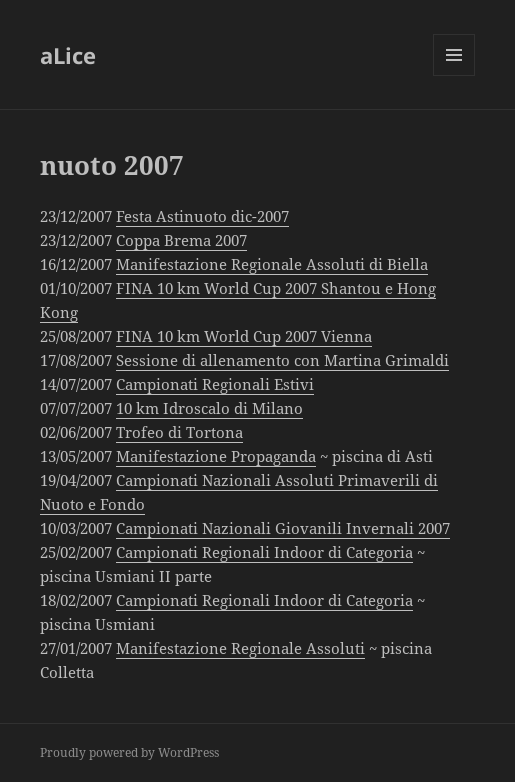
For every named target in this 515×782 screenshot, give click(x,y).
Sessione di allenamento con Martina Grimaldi (282, 360)
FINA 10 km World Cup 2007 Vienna (244, 336)
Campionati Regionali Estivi (215, 384)
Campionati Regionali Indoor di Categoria (264, 552)
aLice (68, 55)
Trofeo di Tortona (179, 432)
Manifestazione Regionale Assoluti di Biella (272, 264)
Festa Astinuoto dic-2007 (202, 216)
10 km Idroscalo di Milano (209, 408)
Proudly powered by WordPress (129, 752)
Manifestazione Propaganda (216, 456)
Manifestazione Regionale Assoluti (240, 648)
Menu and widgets (454, 75)
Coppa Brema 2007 (181, 240)
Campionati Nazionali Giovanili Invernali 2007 (283, 528)
